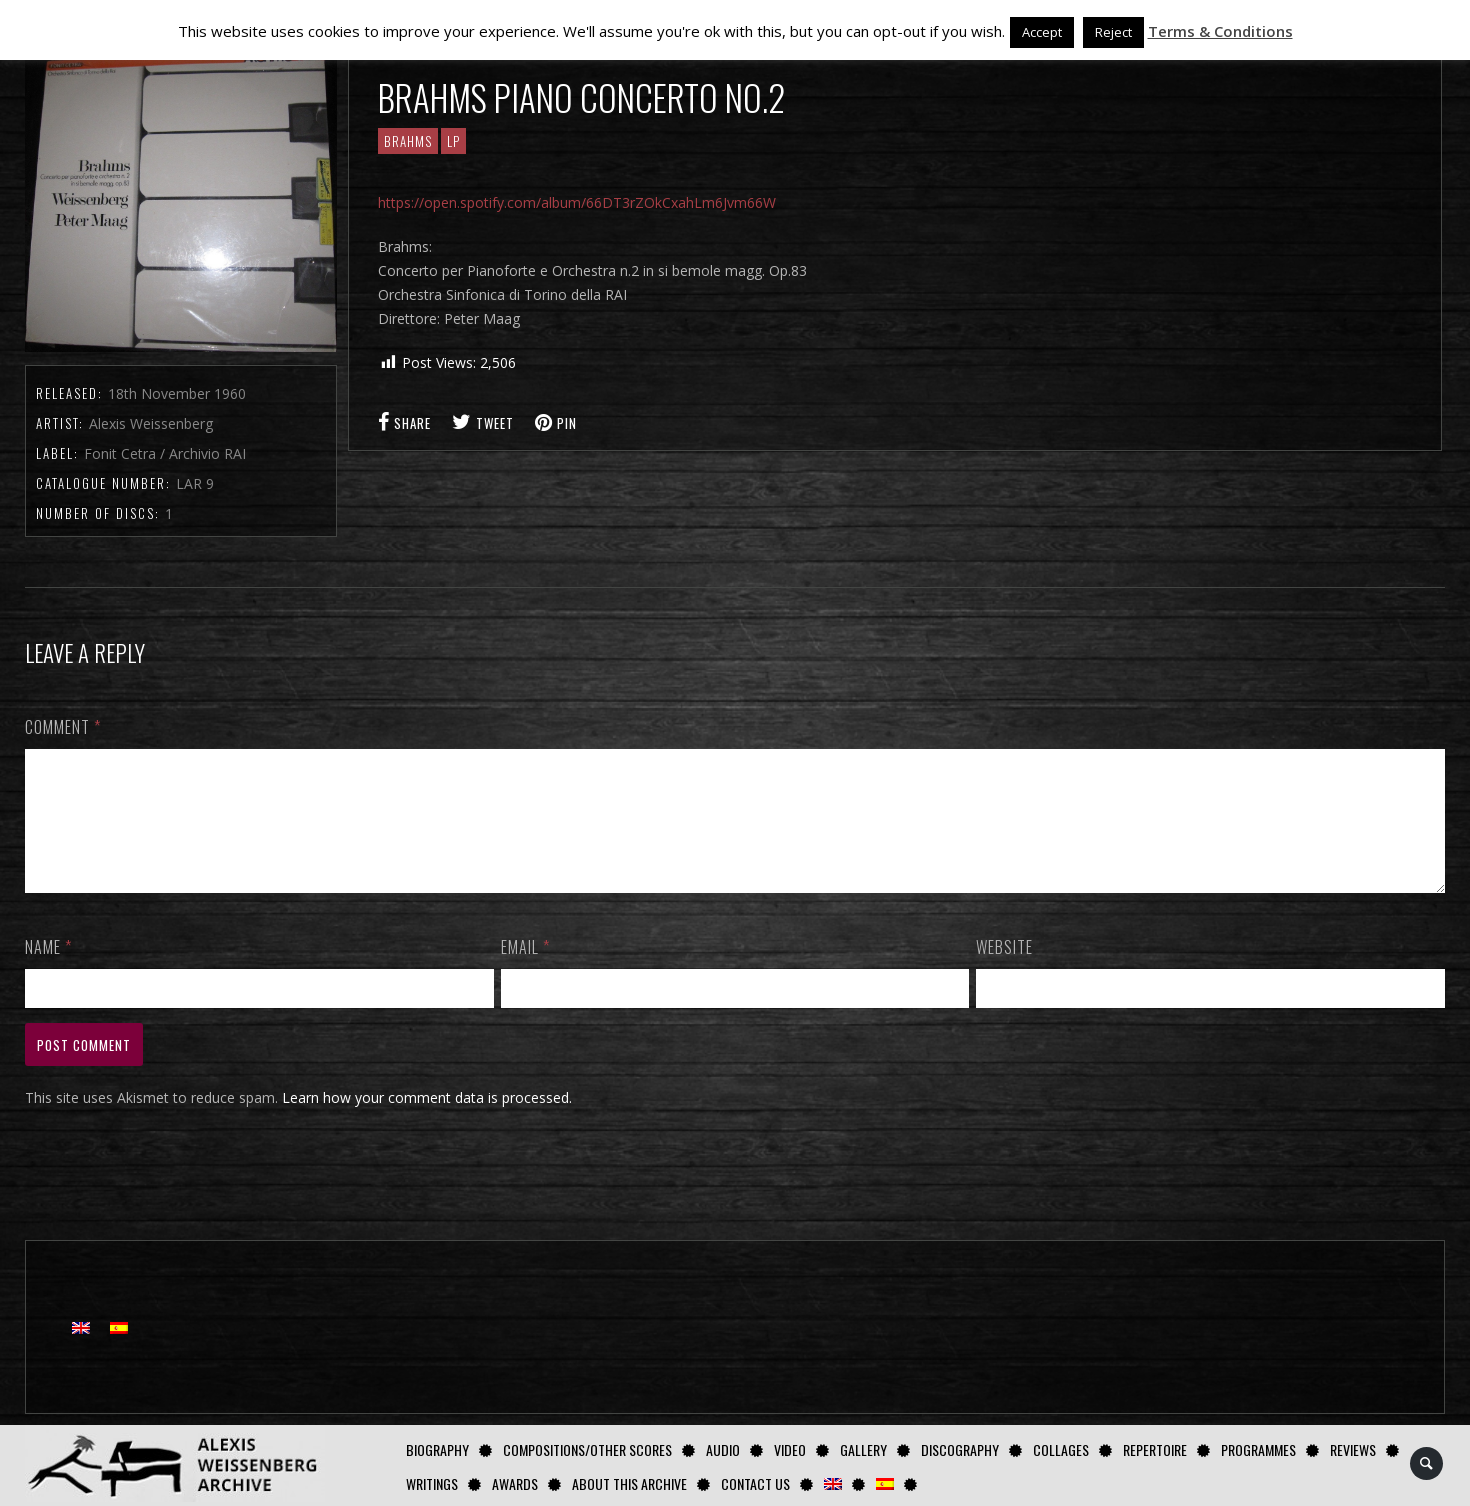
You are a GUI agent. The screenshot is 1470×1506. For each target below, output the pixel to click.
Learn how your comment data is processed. (427, 1121)
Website (1004, 971)
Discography (960, 1449)
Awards (515, 1483)
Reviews (1353, 1449)
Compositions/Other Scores (587, 1449)
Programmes (1258, 1449)
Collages (1061, 1449)
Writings (432, 1483)
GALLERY (863, 1449)
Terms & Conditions (1220, 31)
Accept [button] (1042, 32)
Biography (437, 1449)
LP (453, 141)
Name (48, 971)
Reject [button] (1113, 32)
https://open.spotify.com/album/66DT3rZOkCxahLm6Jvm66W (577, 202)
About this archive (629, 1483)
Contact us (755, 1483)
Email (525, 971)
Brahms (408, 141)
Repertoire (1155, 1449)
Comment (63, 727)
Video (790, 1449)
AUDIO (723, 1449)
